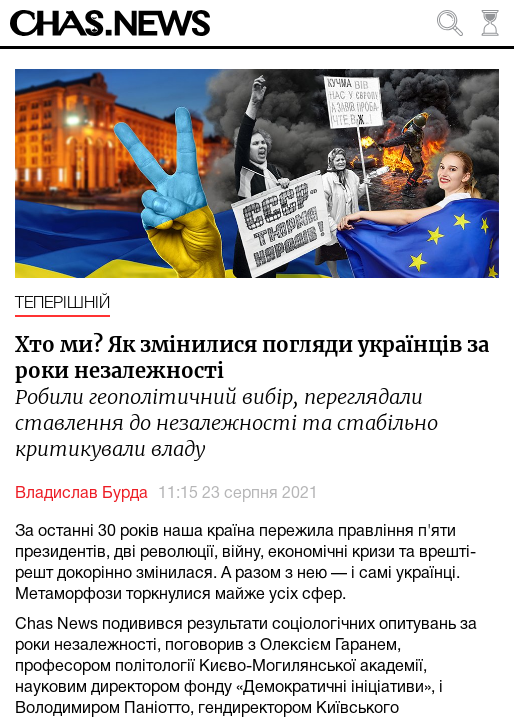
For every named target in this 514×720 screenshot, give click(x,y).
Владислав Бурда (81, 494)
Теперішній (62, 304)
